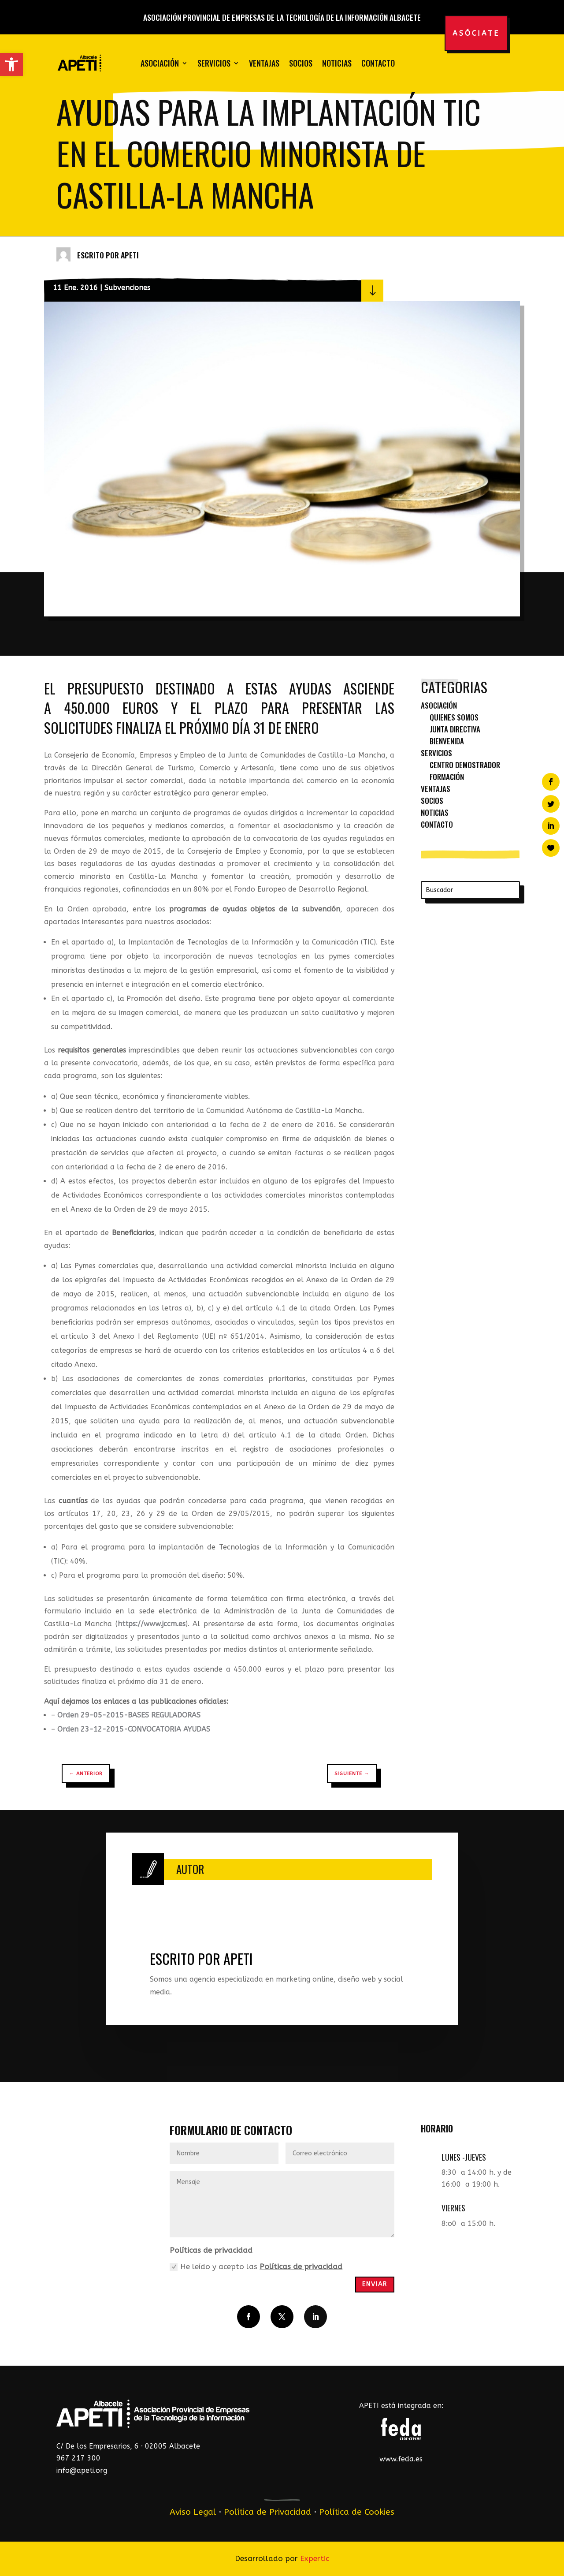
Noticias (337, 62)
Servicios (213, 62)
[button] (11, 64)
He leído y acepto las (256, 2266)
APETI (130, 255)
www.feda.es (401, 2459)
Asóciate (476, 33)
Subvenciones (127, 288)
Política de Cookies (356, 2512)
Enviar (374, 2284)
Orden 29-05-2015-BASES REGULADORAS (128, 1715)
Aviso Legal (193, 2512)
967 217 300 (78, 2458)
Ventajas (264, 62)
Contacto (378, 62)
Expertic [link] (314, 2558)
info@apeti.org (81, 2470)
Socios (300, 62)
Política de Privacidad (267, 2512)
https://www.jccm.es (152, 1624)
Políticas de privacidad (301, 2266)
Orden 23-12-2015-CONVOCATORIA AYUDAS (133, 1729)
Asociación (160, 62)
